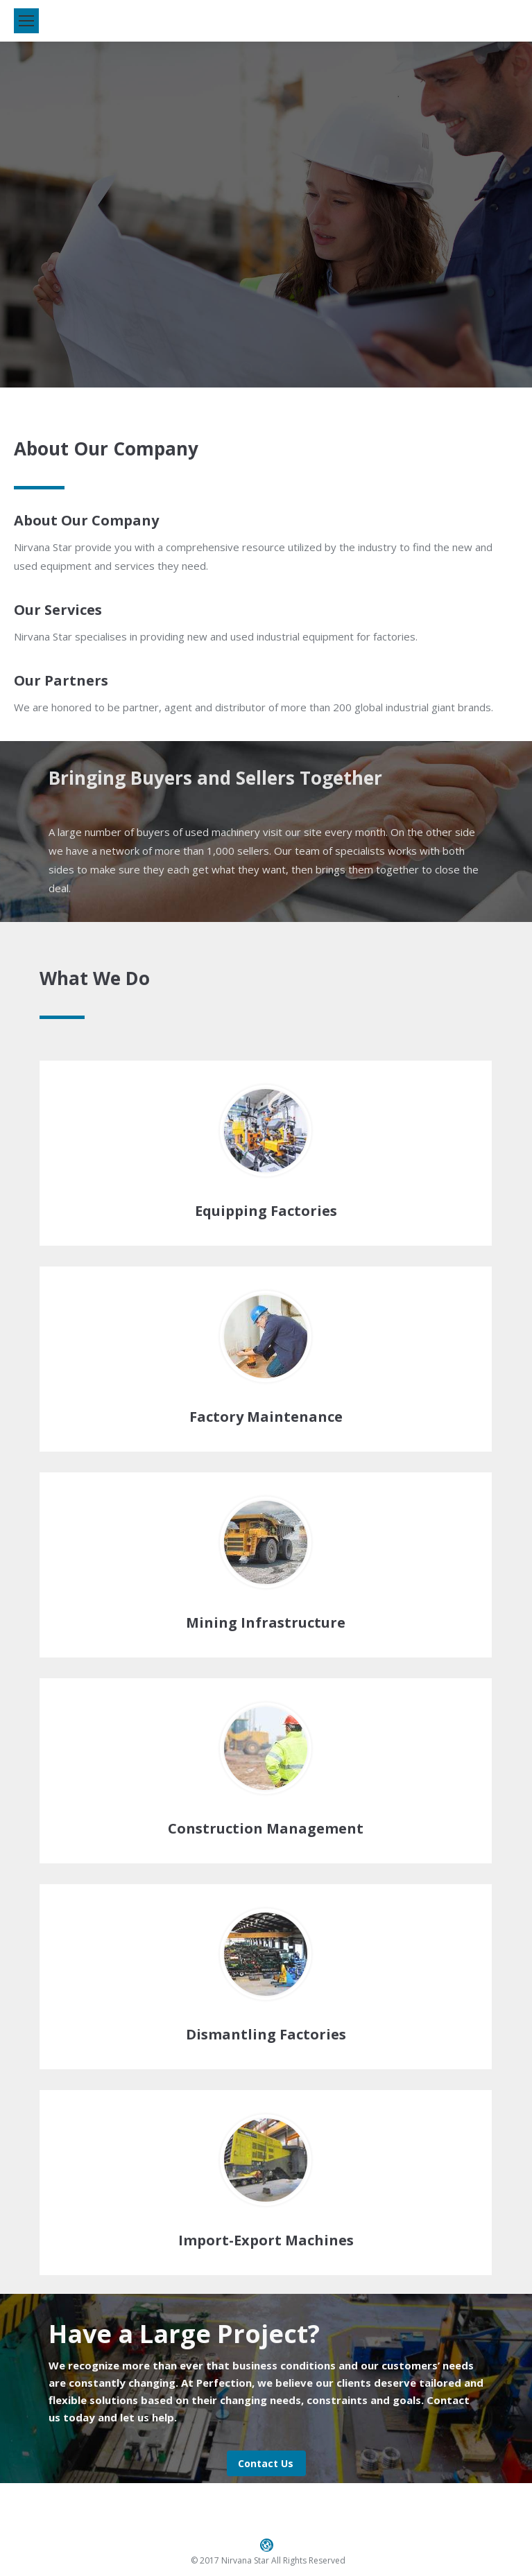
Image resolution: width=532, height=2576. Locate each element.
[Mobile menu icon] (26, 20)
